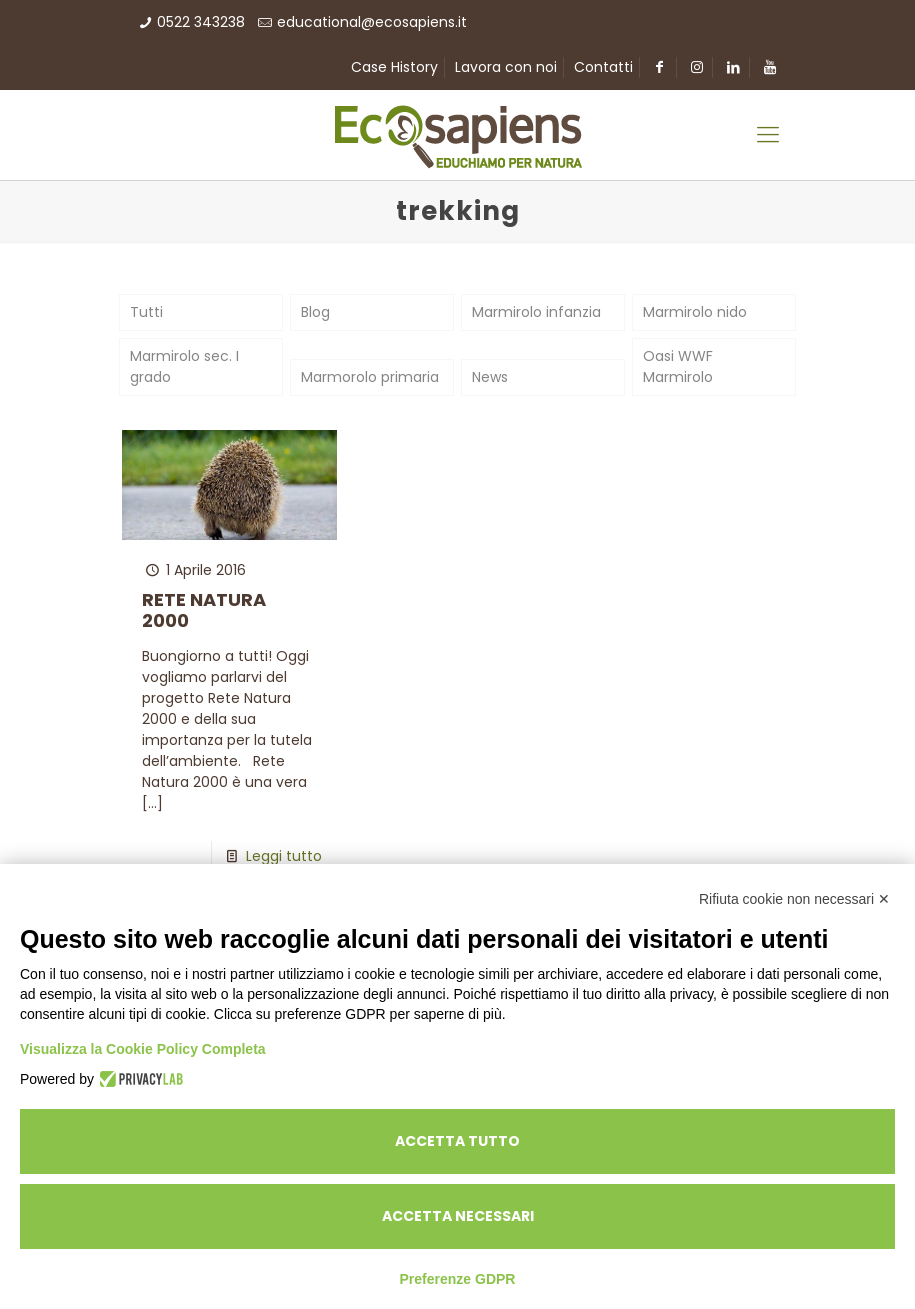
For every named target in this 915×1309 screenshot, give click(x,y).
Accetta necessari (458, 1216)
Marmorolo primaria (370, 377)
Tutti (146, 312)
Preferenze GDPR (458, 1279)
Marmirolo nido (695, 312)
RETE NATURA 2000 (204, 610)
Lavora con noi (506, 67)
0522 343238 (201, 22)
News (490, 377)
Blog (315, 312)
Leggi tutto (284, 856)
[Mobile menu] (768, 135)
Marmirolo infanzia (536, 312)
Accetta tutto (457, 1141)
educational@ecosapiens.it (372, 22)
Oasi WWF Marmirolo (678, 366)
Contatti (603, 67)
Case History (394, 67)
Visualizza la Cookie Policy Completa (143, 1049)
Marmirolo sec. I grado (184, 366)
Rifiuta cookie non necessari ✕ (794, 899)
